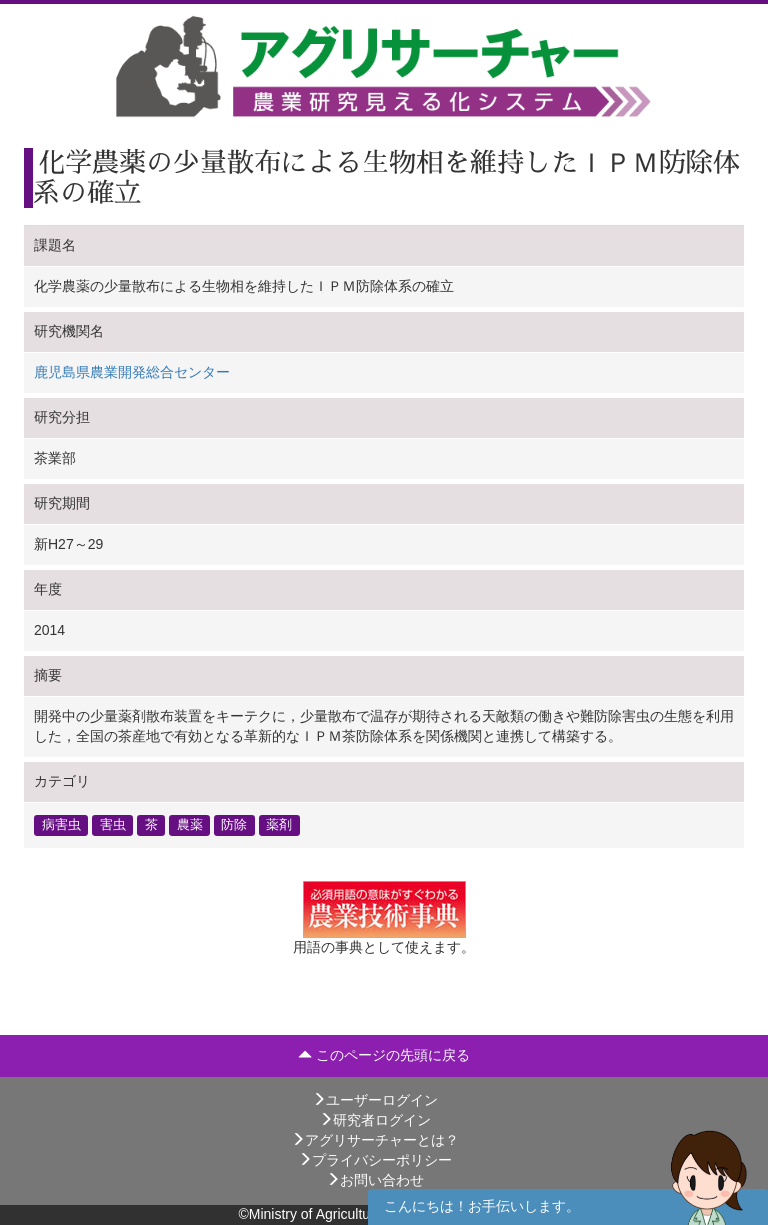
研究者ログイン (375, 1120)
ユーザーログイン (375, 1100)
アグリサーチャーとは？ (375, 1140)
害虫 (113, 825)
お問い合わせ (375, 1180)
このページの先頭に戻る (384, 1055)
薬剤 (279, 825)
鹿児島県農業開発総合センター (132, 372)
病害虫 (61, 825)
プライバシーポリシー (375, 1160)
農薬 (190, 825)
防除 (234, 825)
